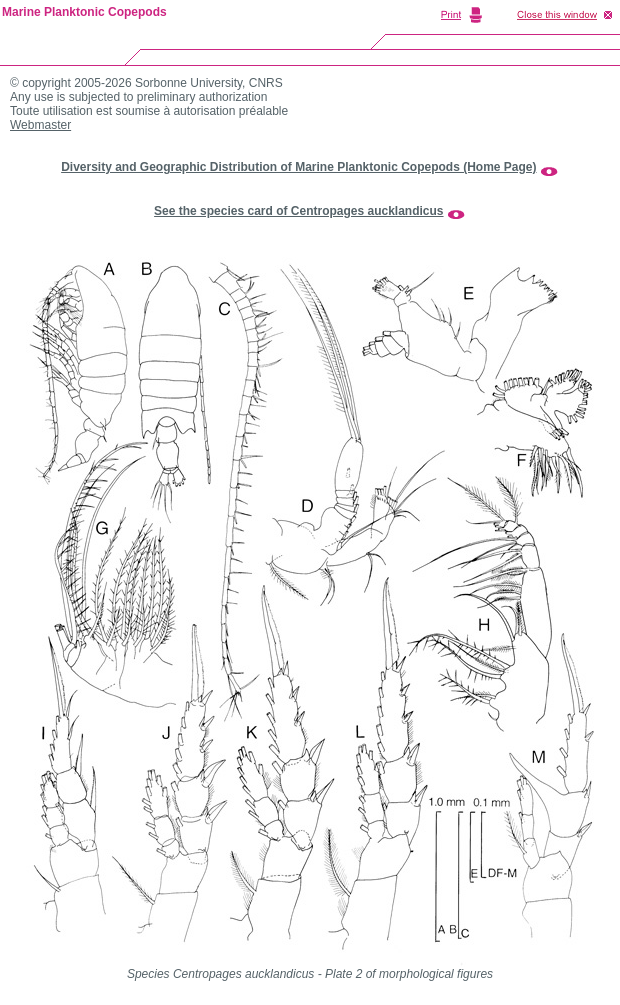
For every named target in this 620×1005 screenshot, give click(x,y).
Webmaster (40, 125)
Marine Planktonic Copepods (84, 12)
